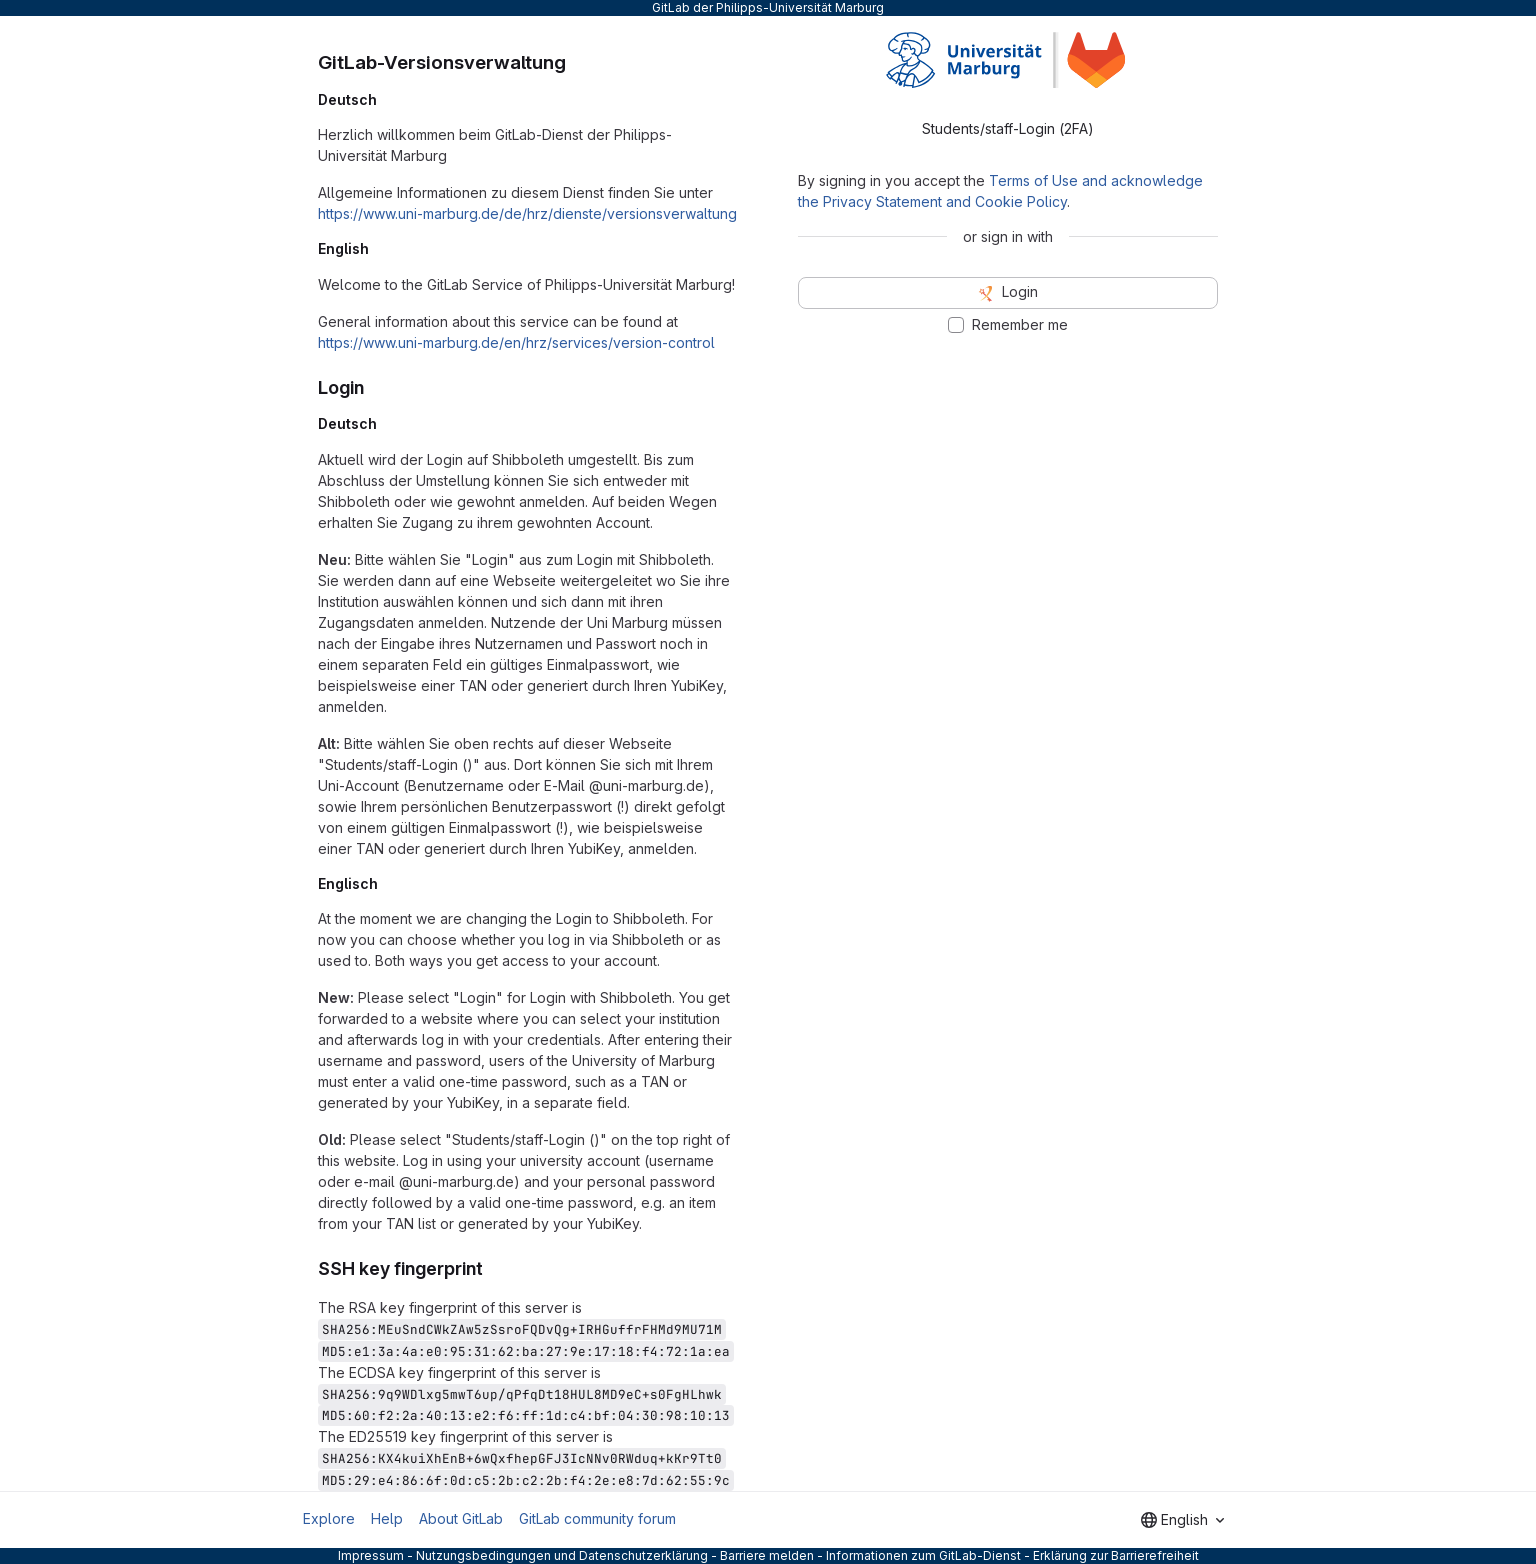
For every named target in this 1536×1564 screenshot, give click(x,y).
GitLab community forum (597, 1518)
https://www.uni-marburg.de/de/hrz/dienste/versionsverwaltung (527, 213)
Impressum (371, 1555)
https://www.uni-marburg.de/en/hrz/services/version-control (516, 342)
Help (387, 1518)
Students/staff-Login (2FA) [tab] (1008, 128)
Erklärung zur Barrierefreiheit (1116, 1555)
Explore (329, 1518)
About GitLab (461, 1518)
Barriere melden (767, 1555)
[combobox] (1182, 1520)
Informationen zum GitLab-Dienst (923, 1555)
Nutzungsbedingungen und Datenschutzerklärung (562, 1555)
